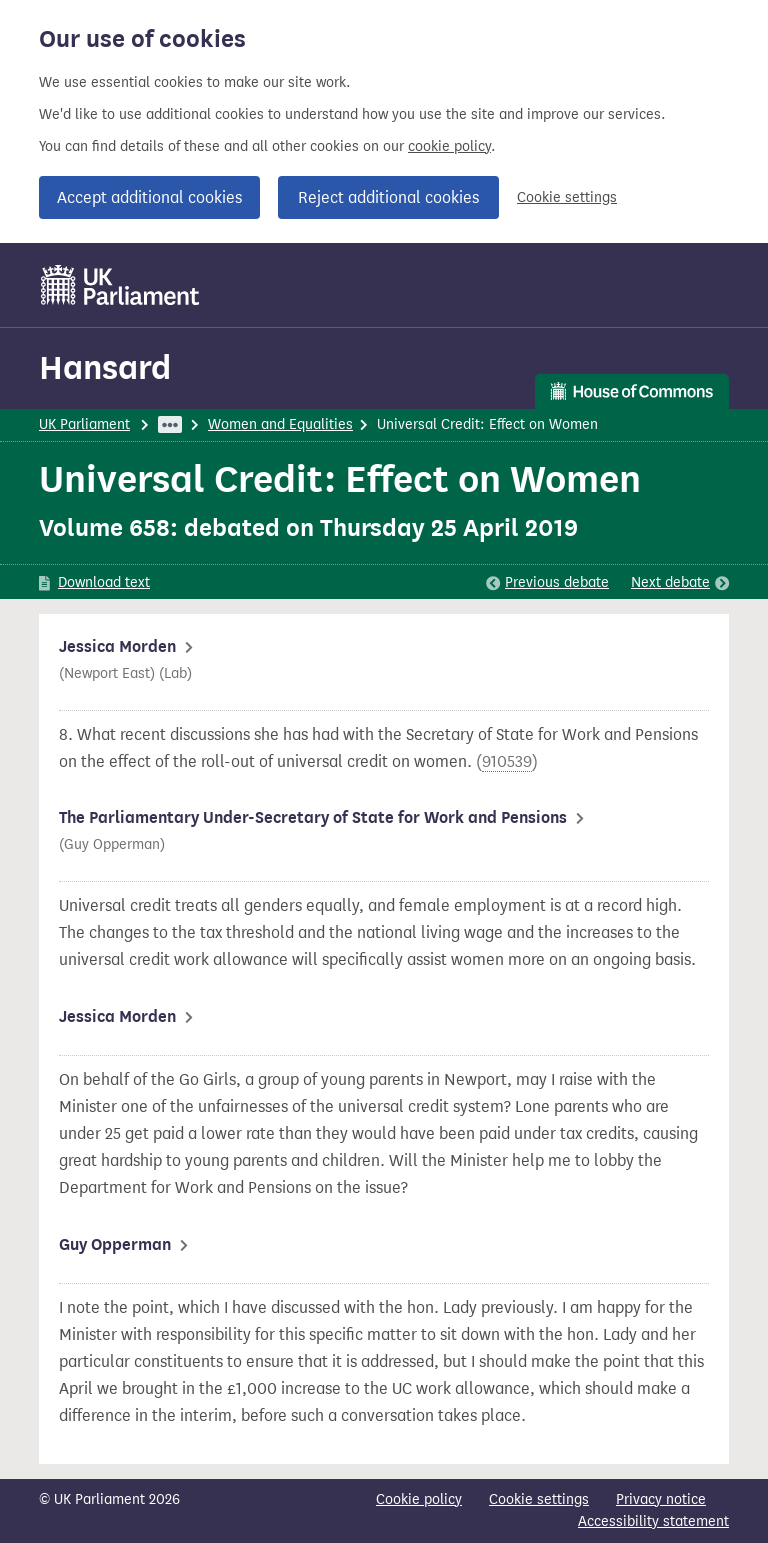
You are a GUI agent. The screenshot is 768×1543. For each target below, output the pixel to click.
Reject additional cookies (388, 197)
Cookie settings (567, 197)
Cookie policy (419, 1499)
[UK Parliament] (120, 285)
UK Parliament (84, 424)
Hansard (105, 367)
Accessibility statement (653, 1521)
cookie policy (449, 146)
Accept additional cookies (149, 197)
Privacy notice (661, 1499)
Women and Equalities (280, 424)
